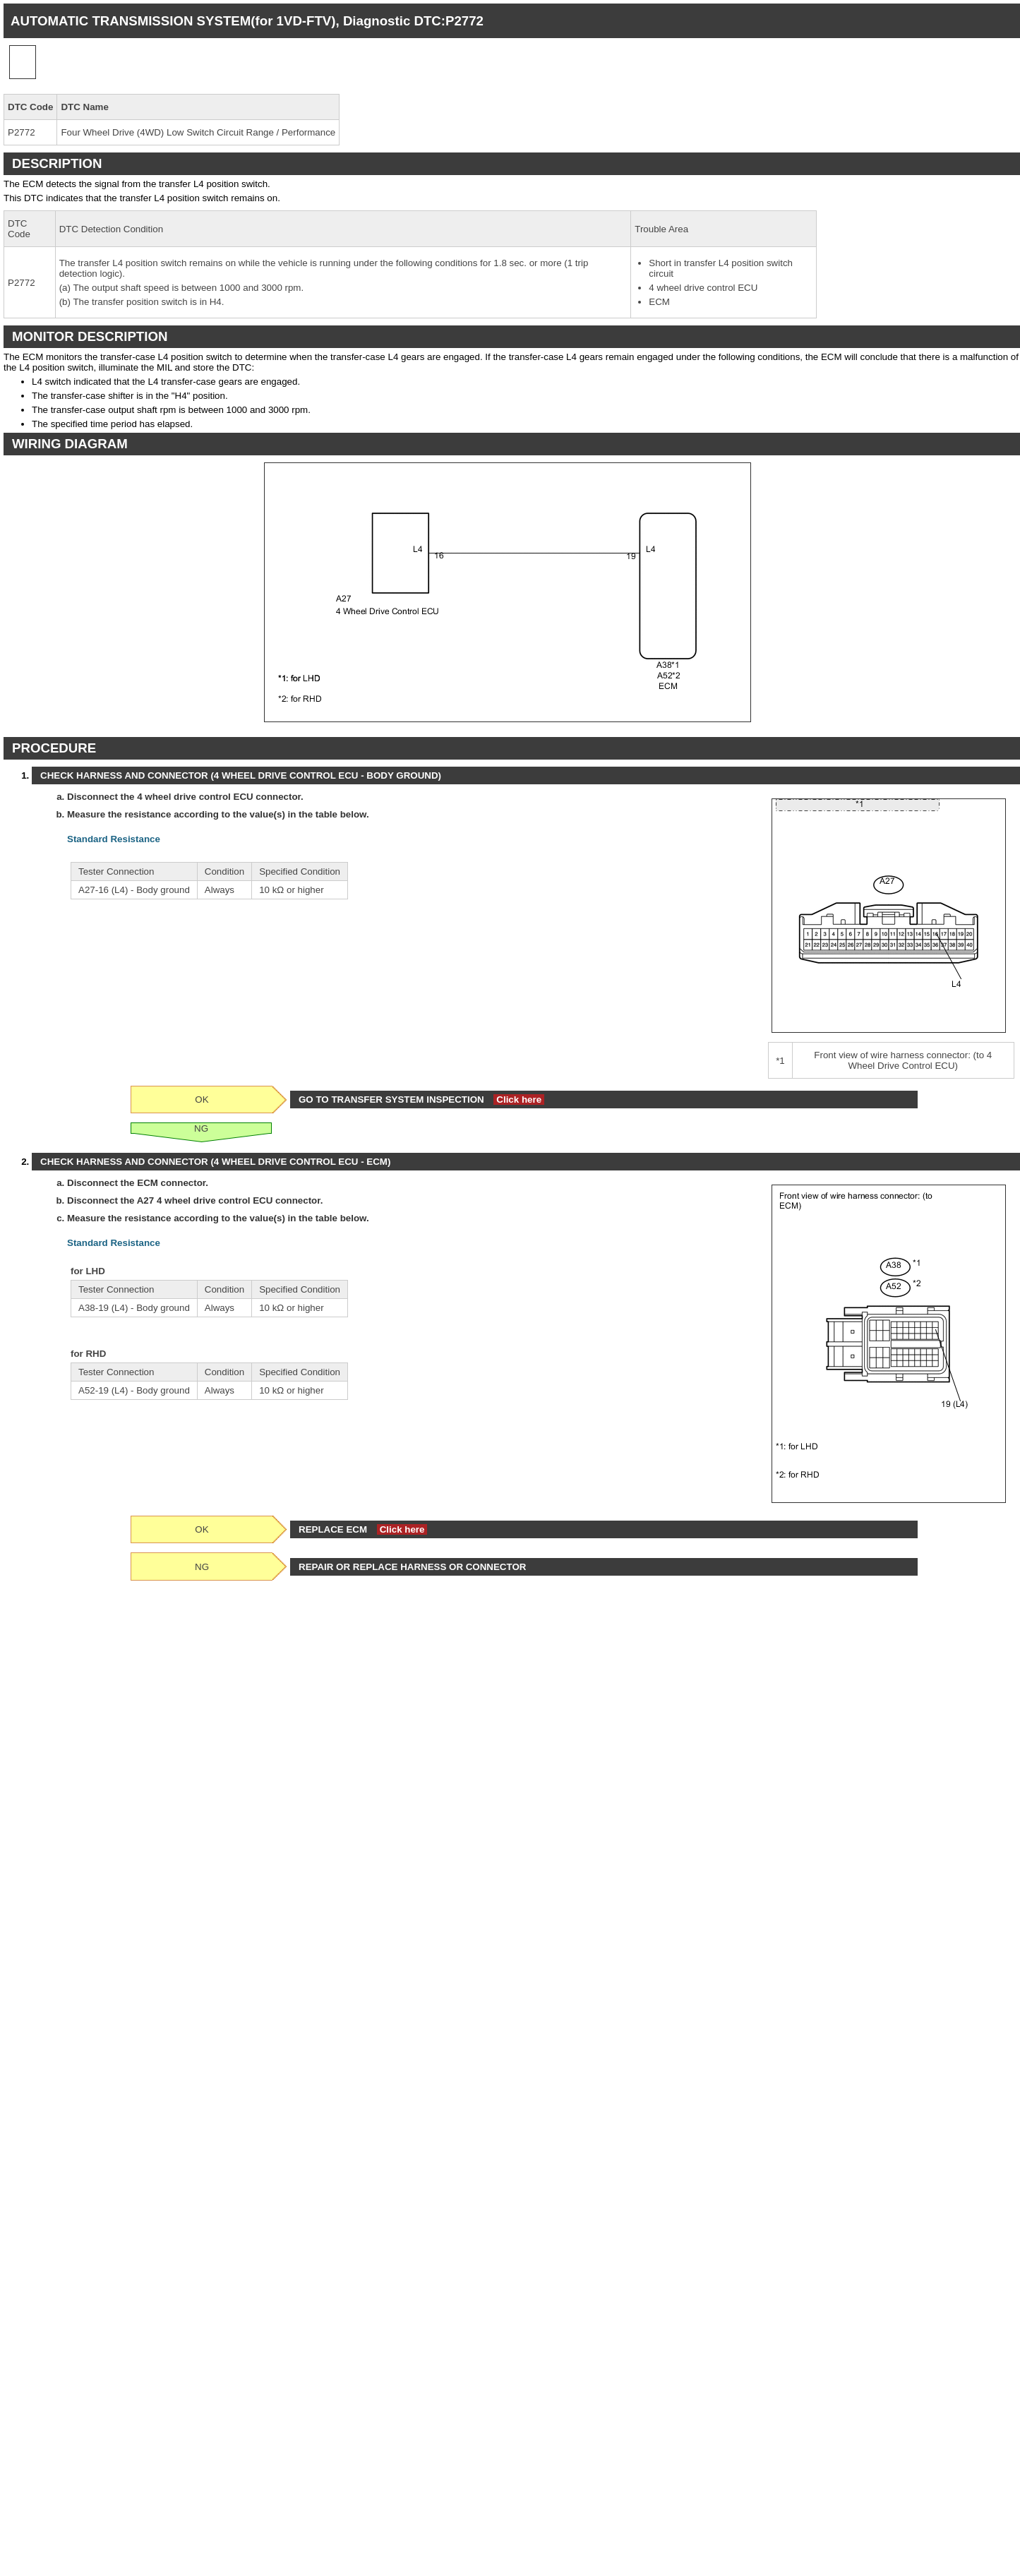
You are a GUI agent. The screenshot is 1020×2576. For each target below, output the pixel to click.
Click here (518, 1099)
